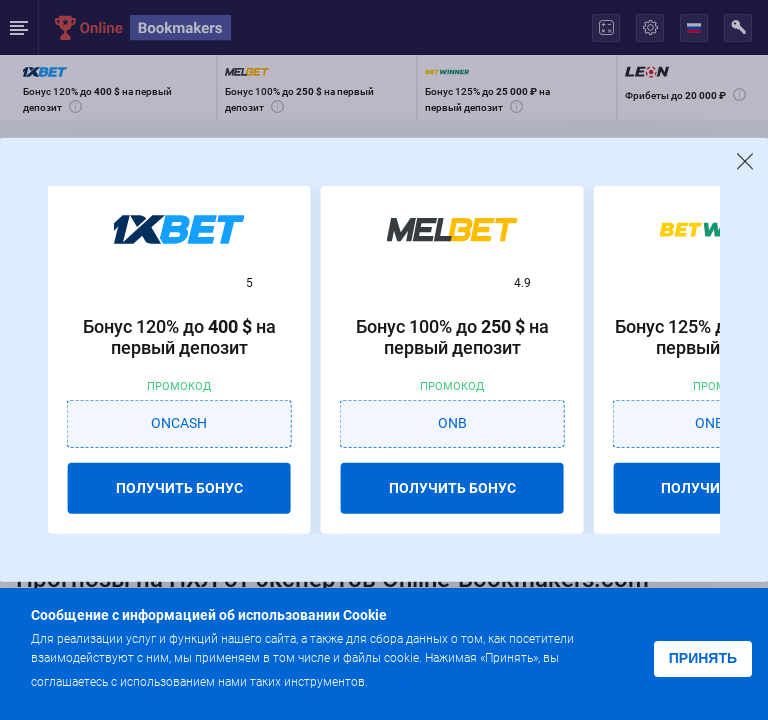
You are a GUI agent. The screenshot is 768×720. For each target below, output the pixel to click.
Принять (703, 658)
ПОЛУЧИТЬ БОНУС (179, 487)
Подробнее (411, 680)
